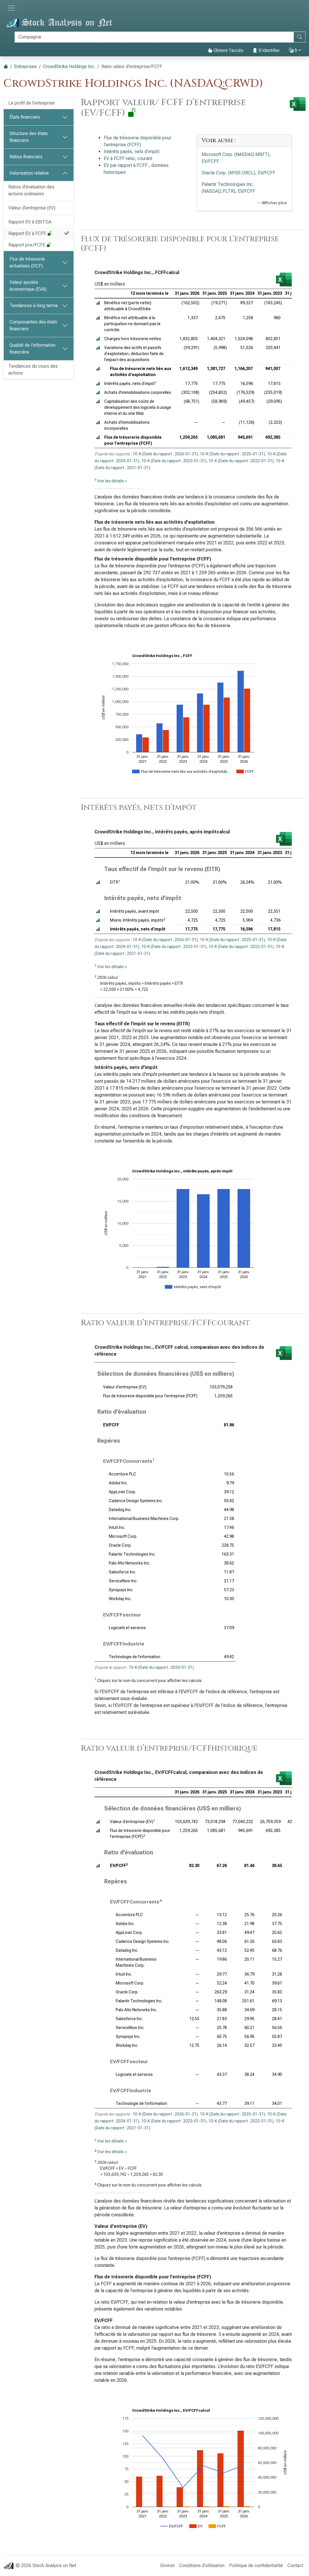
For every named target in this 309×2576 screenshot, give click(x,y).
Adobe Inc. (118, 1483)
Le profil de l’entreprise (31, 103)
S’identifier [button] (266, 50)
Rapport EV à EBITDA (29, 222)
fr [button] (293, 50)
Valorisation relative (29, 173)
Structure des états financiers (28, 137)
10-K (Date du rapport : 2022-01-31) (241, 460)
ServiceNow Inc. (123, 1581)
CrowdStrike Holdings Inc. (69, 66)
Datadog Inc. (120, 1509)
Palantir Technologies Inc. (132, 1554)
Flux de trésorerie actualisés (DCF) (27, 262)
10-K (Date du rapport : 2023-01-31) (173, 460)
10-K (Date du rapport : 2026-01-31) (165, 454)
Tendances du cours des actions (33, 369)
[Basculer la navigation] (11, 8)
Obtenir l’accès (226, 50)
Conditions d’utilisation (202, 2565)
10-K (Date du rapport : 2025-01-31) (232, 454)
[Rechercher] (154, 37)
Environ (167, 2565)
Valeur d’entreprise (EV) (31, 208)
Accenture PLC (122, 1474)
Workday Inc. (120, 1598)
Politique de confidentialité (256, 2565)
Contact (295, 2565)
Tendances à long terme (33, 305)
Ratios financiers (26, 156)
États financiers (24, 117)
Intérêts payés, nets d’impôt (131, 151)
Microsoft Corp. (123, 1536)
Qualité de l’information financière (32, 348)
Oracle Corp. (120, 1545)
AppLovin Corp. (122, 1492)
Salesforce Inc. (122, 1572)
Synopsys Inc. (121, 1589)
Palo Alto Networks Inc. (129, 1563)
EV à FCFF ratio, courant (128, 158)
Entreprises (25, 66)
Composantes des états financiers (33, 325)
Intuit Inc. (117, 1527)
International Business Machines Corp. (144, 1518)
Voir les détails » (112, 481)
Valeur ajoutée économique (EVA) (28, 286)
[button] (98, 303)
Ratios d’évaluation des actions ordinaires (31, 190)
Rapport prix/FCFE (29, 245)
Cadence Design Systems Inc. (136, 1500)
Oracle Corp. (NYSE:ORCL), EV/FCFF (238, 173)
